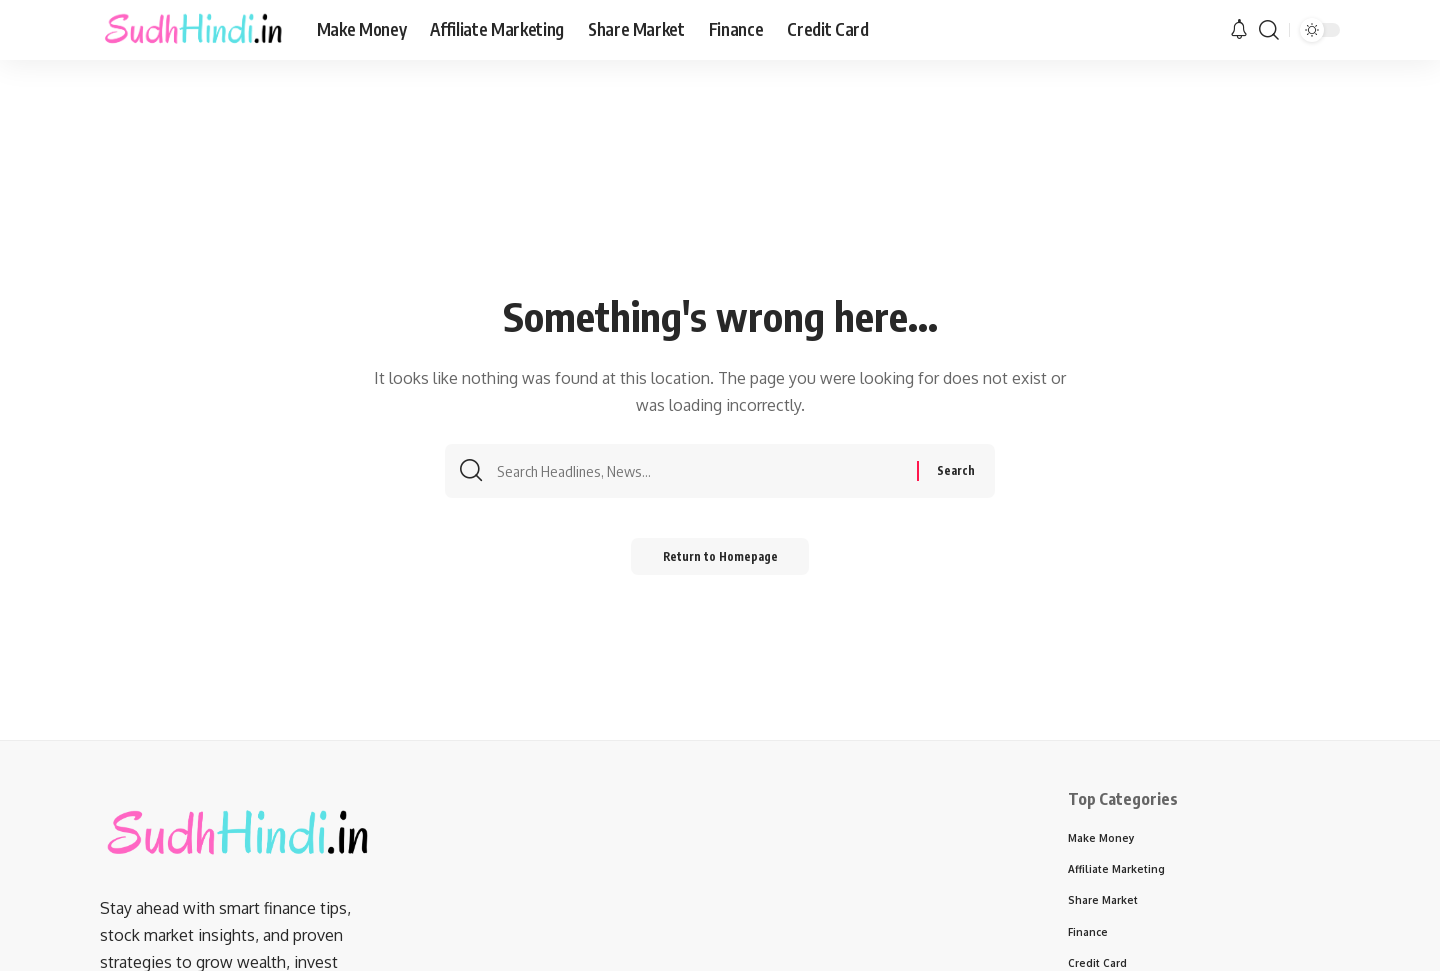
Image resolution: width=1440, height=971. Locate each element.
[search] (1269, 30)
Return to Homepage (720, 561)
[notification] (1239, 30)
